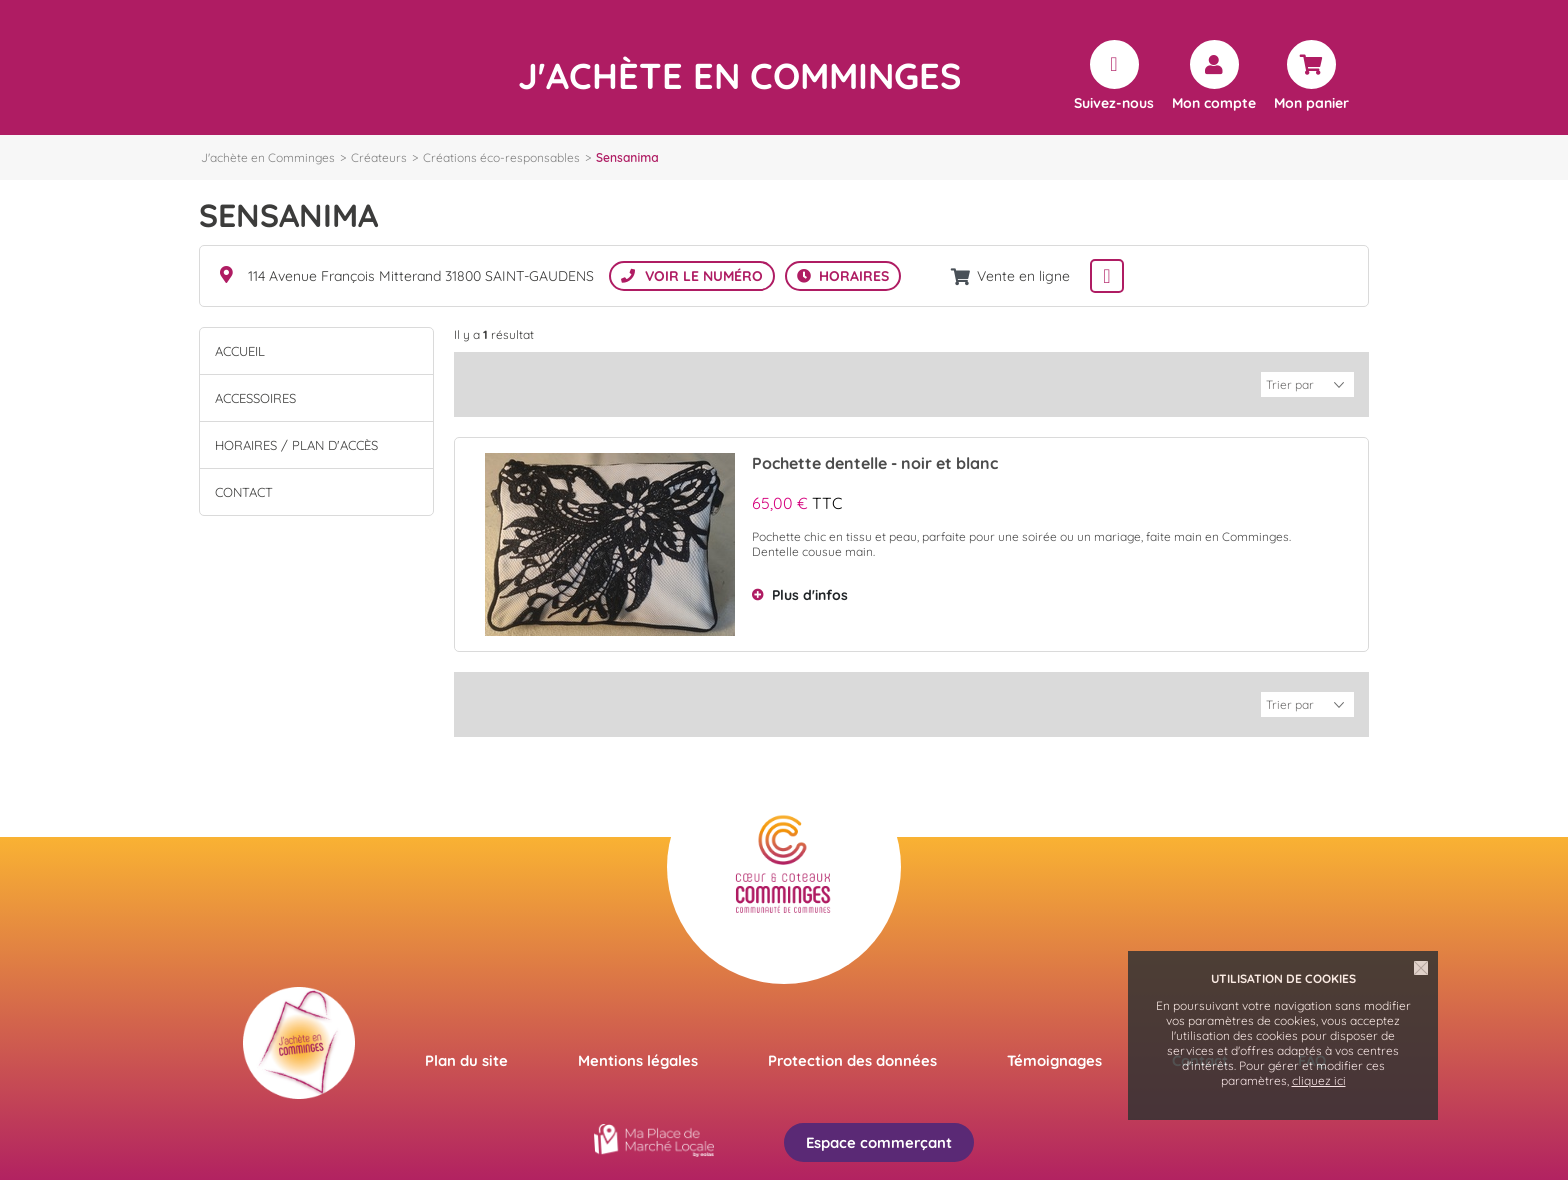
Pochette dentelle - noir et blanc (875, 462)
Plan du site (466, 1058)
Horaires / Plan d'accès (296, 445)
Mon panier (1311, 102)
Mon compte (1214, 102)
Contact (244, 492)
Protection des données (852, 1058)
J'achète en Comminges (268, 157)
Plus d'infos (810, 594)
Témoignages (1054, 1058)
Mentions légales (638, 1058)
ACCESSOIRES (255, 398)
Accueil (240, 351)
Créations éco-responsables (501, 157)
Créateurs (379, 157)
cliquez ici (1319, 1080)
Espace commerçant (879, 1140)
